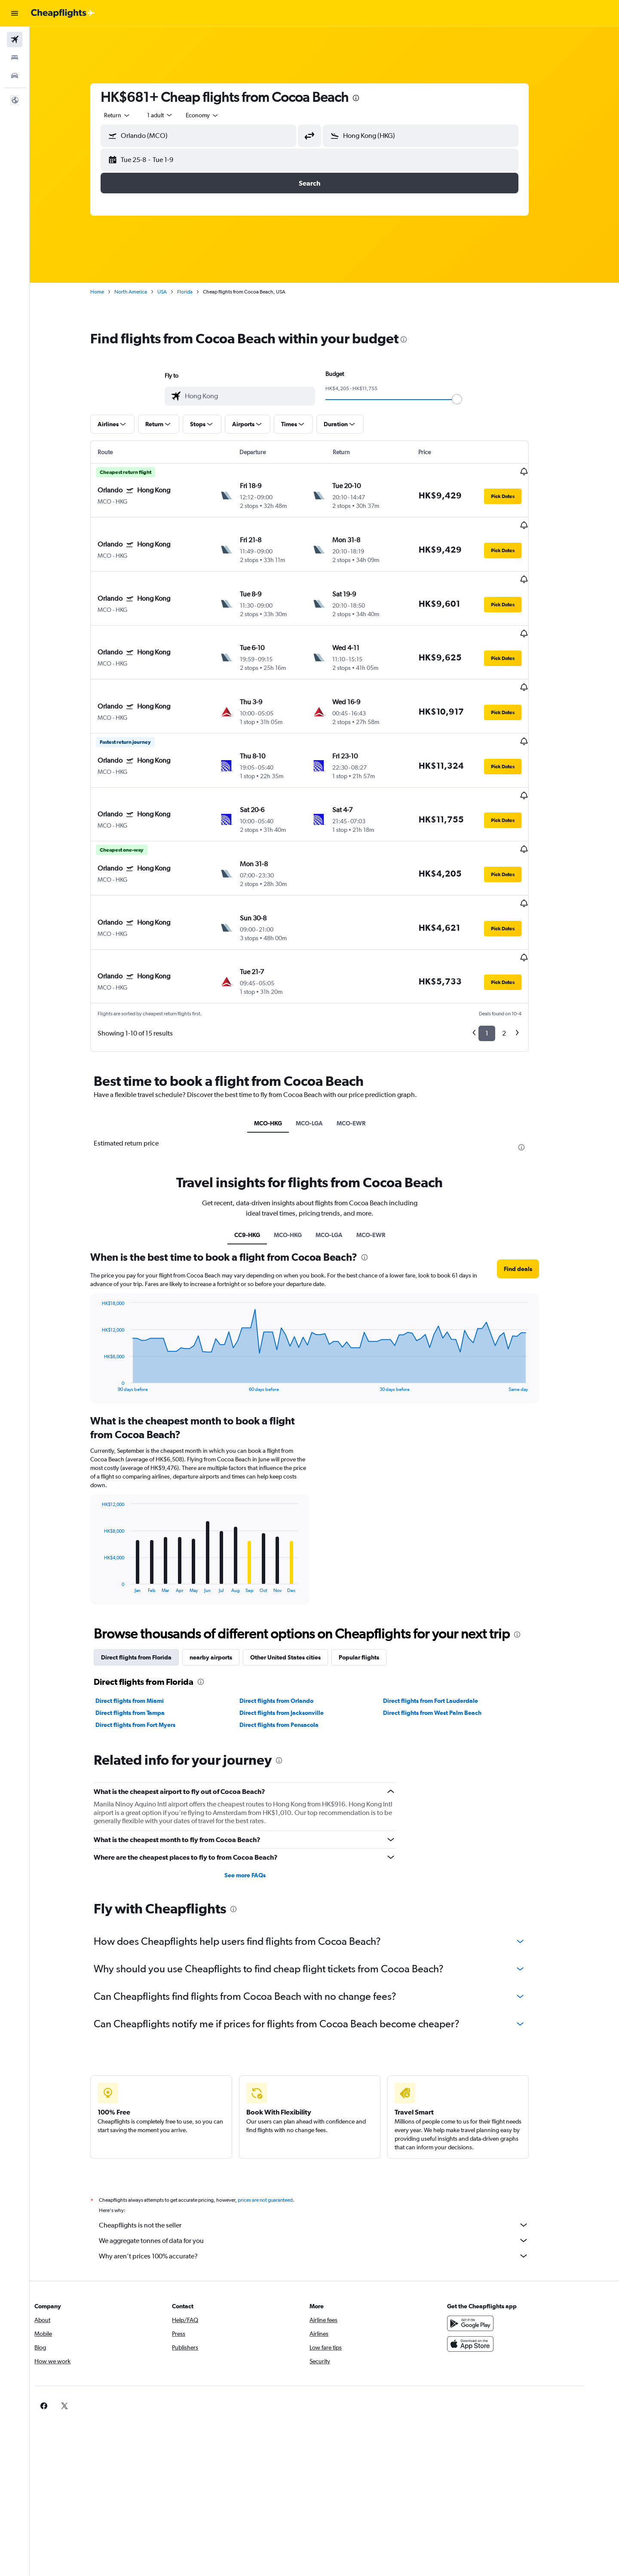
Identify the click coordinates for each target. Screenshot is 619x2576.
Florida (200, 292)
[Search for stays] (14, 57)
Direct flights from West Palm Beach (447, 1637)
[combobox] (132, 115)
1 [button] (501, 958)
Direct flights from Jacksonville (296, 1637)
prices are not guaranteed (280, 2125)
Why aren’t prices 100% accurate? (329, 2181)
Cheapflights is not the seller (329, 2150)
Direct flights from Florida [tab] (151, 1582)
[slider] (472, 399)
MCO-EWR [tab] (365, 1048)
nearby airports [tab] (226, 1582)
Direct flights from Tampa (145, 1637)
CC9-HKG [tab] (262, 1159)
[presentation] (371, 98)
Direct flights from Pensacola (293, 1649)
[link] (482, 2330)
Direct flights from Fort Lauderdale (445, 1625)
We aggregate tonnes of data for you (329, 2165)
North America (145, 292)
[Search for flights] (14, 39)
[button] (14, 13)
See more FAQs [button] (259, 1800)
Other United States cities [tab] (300, 1582)
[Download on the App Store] (496, 2269)
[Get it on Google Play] (496, 2248)
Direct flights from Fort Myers (150, 1649)
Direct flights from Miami (144, 1625)
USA (177, 292)
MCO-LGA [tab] (323, 1048)
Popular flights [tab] (374, 1582)
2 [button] (519, 958)
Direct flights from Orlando (291, 1625)
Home (112, 292)
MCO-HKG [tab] (283, 1048)
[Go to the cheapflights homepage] (63, 13)
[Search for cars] (14, 75)
